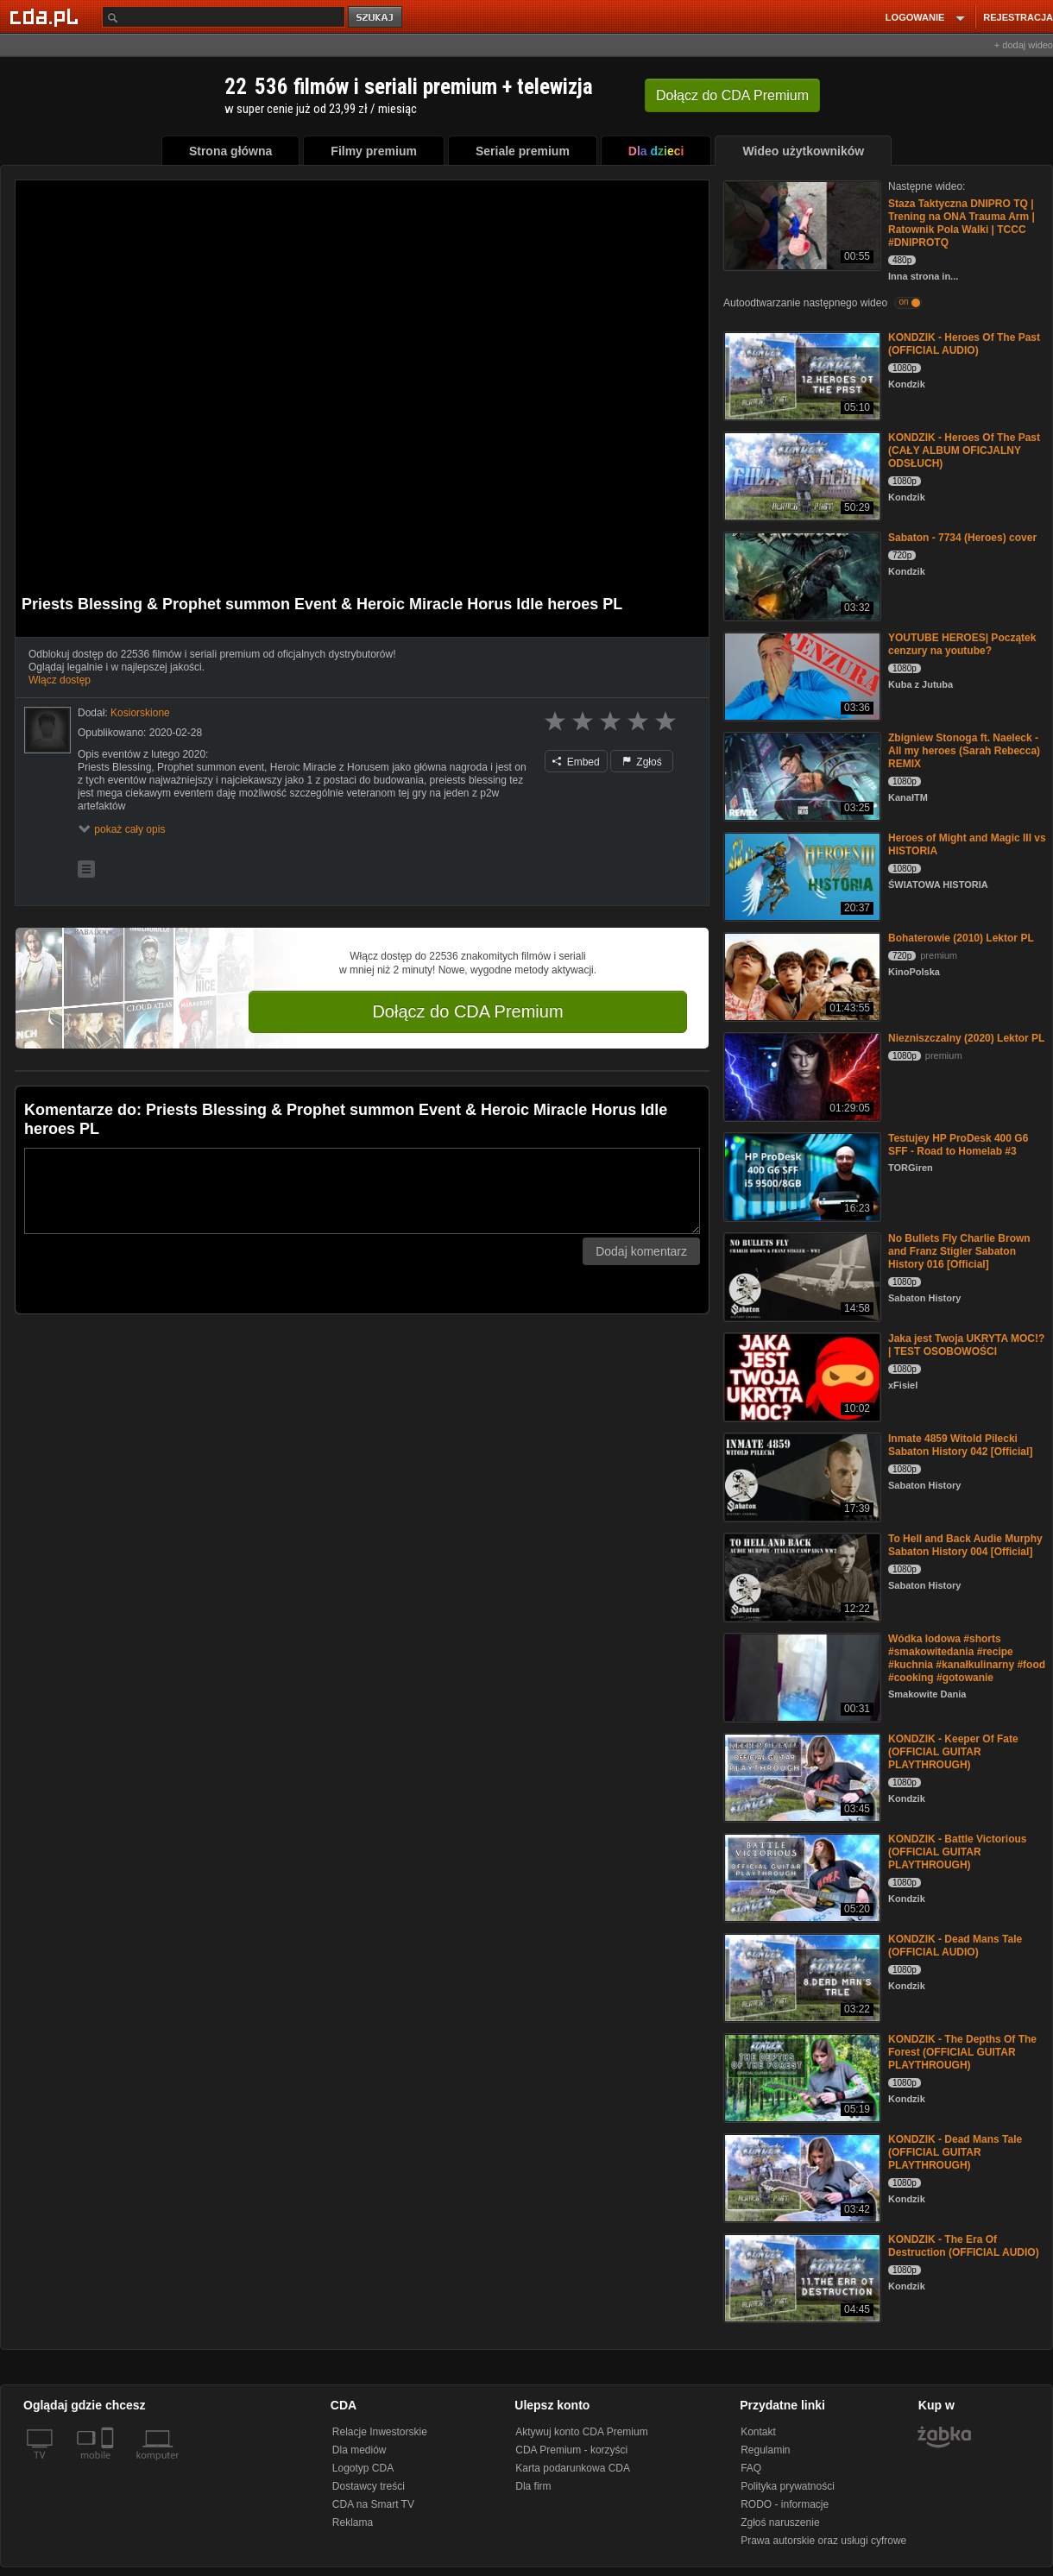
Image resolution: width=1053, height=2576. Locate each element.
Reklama (352, 2522)
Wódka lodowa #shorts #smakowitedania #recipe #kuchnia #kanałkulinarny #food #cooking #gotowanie (966, 1658)
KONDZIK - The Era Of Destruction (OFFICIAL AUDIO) (963, 2245)
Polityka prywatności (788, 2486)
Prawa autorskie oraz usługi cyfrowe (823, 2541)
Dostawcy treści (368, 2486)
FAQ (751, 2468)
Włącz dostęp (59, 680)
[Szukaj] (223, 17)
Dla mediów (359, 2450)
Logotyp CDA (363, 2468)
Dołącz (732, 95)
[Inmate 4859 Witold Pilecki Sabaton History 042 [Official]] (800, 1476)
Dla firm (533, 2486)
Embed (575, 762)
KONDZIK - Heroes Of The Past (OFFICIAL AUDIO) (964, 343)
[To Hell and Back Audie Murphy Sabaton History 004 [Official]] (800, 1576)
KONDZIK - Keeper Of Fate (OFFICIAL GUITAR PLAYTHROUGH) (953, 1752)
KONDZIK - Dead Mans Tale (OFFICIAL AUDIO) (955, 1945)
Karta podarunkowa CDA (572, 2468)
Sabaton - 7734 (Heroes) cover (962, 538)
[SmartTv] (109, 2465)
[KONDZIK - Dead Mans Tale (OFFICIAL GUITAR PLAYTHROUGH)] (800, 2176)
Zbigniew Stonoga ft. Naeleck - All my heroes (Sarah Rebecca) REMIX (964, 751)
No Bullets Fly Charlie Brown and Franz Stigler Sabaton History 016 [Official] (959, 1251)
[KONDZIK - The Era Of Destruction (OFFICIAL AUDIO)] (800, 2277)
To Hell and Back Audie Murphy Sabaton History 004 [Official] (965, 1545)
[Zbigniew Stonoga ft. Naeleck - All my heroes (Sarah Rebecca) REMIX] (800, 775)
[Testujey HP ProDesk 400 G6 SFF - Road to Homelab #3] (800, 1175)
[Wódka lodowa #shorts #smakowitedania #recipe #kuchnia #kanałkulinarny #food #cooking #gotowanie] (800, 1676)
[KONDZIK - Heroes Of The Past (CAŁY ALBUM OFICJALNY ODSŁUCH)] (800, 475)
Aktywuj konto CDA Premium (581, 2432)
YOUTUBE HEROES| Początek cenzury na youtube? (962, 644)
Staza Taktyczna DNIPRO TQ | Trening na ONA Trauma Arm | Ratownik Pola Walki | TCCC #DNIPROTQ (961, 223)
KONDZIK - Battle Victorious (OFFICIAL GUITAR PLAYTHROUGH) (957, 1852)
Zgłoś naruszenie (780, 2522)
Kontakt (758, 2432)
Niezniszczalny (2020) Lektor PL (966, 1038)
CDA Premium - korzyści (571, 2450)
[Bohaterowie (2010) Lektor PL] (800, 975)
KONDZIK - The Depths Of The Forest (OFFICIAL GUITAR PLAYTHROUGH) (962, 2052)
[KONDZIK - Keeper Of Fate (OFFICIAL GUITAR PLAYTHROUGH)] (800, 1776)
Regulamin (765, 2450)
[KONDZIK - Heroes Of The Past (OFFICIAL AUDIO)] (800, 375)
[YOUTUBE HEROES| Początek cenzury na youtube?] (800, 675)
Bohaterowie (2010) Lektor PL (961, 938)
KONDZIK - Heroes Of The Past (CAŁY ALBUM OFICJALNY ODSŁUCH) (964, 450)
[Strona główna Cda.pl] (46, 16)
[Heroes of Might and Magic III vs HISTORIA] (800, 875)
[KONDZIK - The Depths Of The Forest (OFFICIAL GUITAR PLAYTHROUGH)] (800, 2076)
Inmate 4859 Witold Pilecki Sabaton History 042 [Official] (960, 1445)
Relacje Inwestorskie (379, 2432)
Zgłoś (642, 762)
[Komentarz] (362, 1191)
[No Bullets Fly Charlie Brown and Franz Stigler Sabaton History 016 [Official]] (800, 1275)
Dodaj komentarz (641, 1251)
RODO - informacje (785, 2504)
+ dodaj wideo (1023, 45)
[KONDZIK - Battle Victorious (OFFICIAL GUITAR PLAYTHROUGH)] (800, 1876)
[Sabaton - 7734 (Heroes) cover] (800, 575)
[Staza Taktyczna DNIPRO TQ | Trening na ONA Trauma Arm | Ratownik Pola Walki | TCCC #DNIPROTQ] (800, 224)
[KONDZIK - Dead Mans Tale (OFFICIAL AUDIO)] (800, 1976)
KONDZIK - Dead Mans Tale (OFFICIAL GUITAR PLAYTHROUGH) (955, 2152)
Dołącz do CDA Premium (467, 1011)
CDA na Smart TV (373, 2504)
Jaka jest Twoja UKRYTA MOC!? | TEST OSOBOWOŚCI (966, 1344)
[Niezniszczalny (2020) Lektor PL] (800, 1075)
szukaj (376, 17)
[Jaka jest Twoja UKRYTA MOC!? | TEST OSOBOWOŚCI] (800, 1376)
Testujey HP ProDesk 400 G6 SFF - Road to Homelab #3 (958, 1144)
